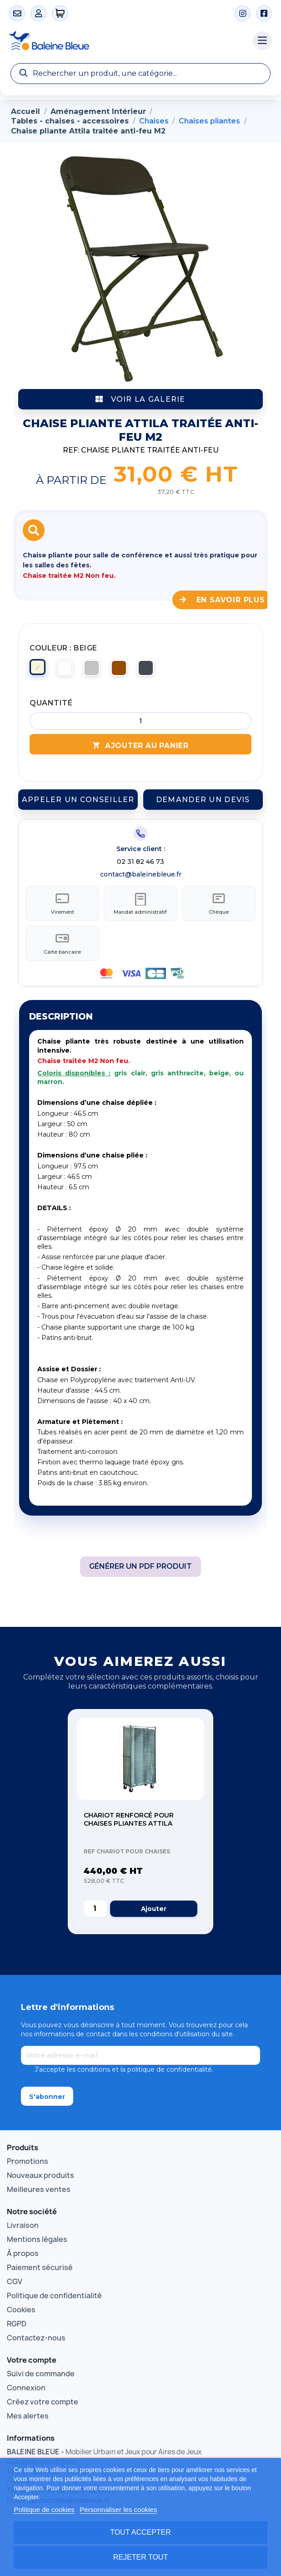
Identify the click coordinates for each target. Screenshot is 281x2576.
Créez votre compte (42, 2403)
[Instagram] (243, 13)
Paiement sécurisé (40, 2269)
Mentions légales (37, 2241)
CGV (14, 2283)
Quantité (51, 703)
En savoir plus (222, 600)
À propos (23, 2255)
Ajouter (153, 1910)
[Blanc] (66, 670)
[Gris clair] (93, 670)
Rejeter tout (140, 2557)
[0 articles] (60, 13)
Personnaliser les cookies (118, 2509)
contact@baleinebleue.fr (140, 874)
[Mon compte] (38, 13)
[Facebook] (264, 13)
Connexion (26, 2389)
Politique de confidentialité (54, 2297)
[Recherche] (140, 73)
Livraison (23, 2226)
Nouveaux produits (40, 2177)
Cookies (21, 2311)
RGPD (16, 2325)
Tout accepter (140, 2532)
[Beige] (39, 670)
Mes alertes (28, 2417)
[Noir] (147, 670)
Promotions (27, 2162)
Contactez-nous (36, 2339)
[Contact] (17, 13)
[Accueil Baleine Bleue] (126, 40)
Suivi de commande (41, 2375)
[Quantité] (140, 720)
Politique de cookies (44, 2509)
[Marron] (120, 670)
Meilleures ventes (38, 2191)
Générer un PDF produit (140, 1567)
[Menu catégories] (262, 40)
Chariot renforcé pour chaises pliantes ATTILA (129, 1820)
